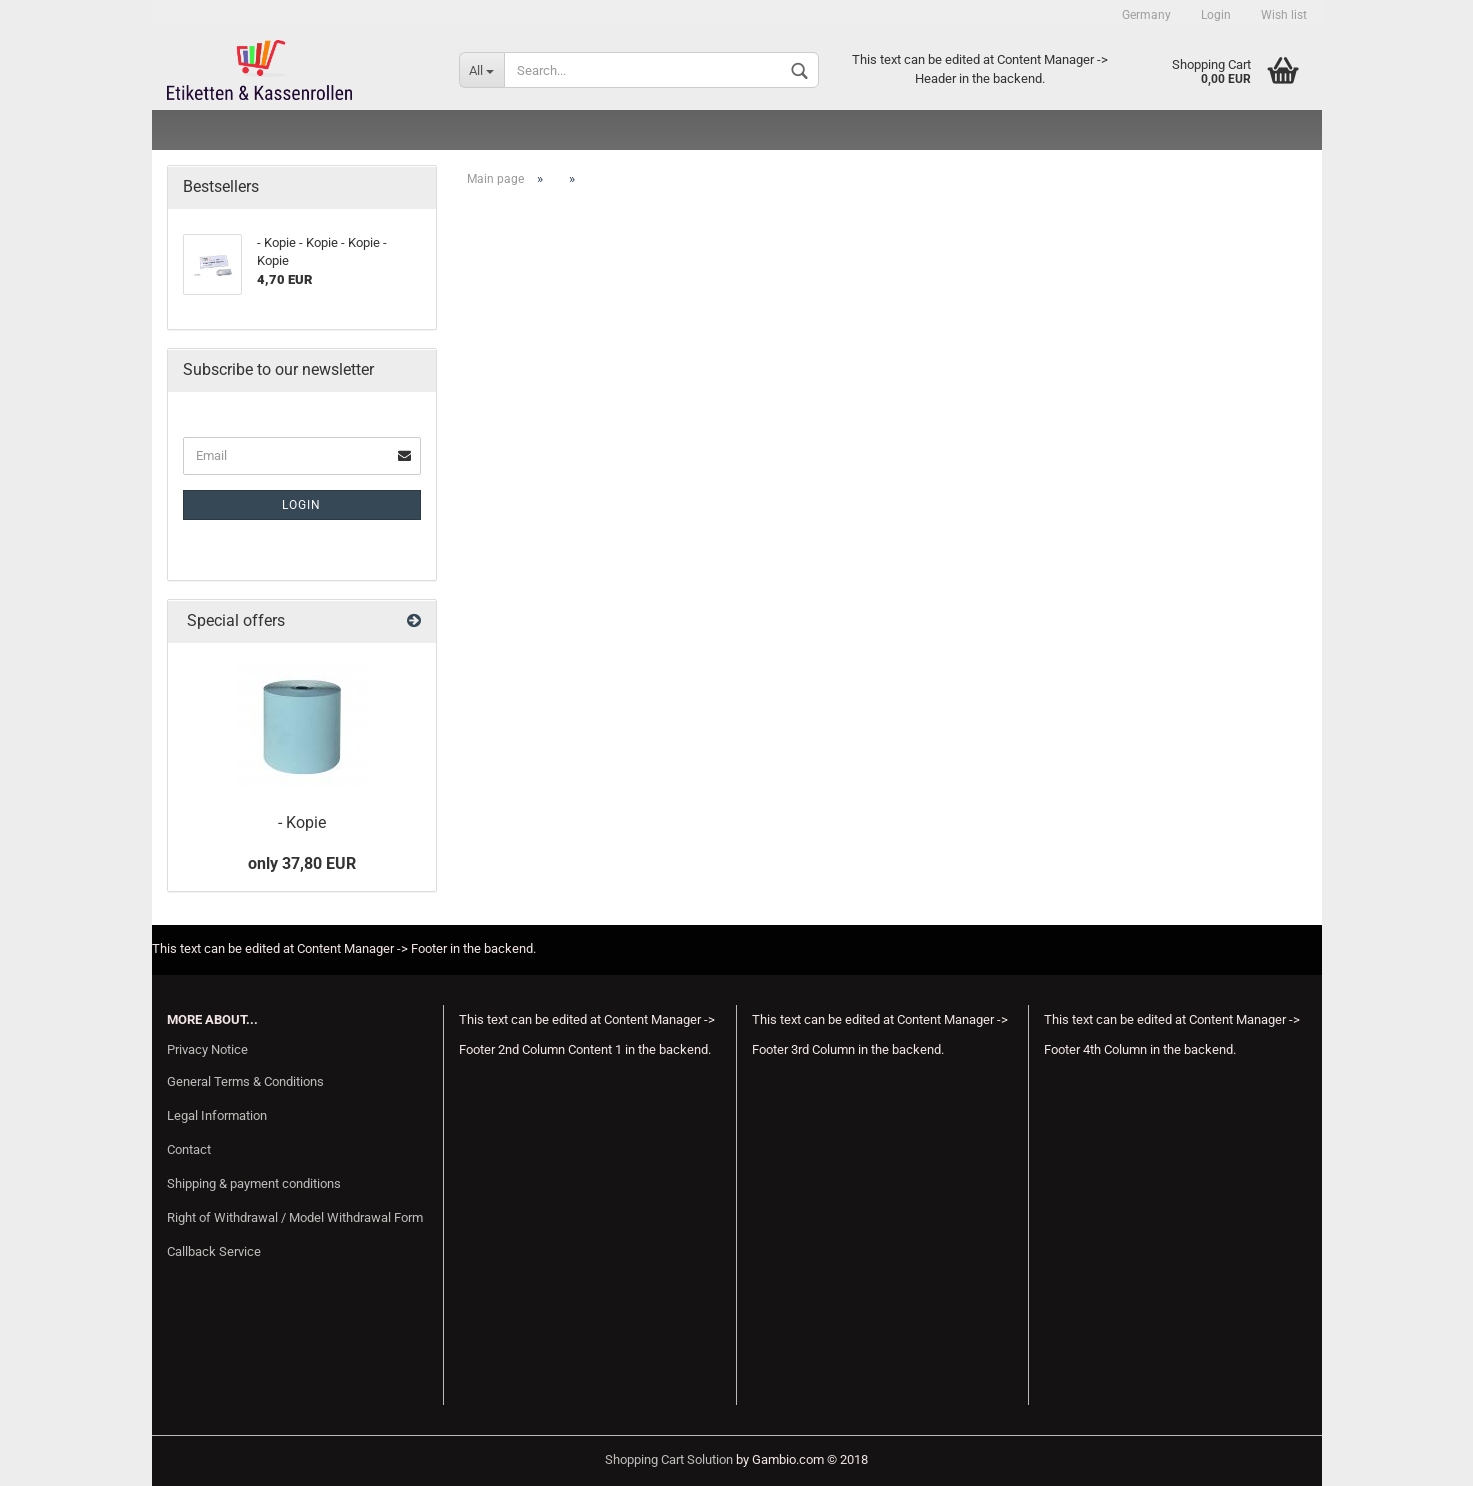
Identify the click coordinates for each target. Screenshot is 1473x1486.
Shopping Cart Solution (669, 1459)
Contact (189, 1149)
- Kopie (302, 822)
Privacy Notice (207, 1049)
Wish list (1284, 15)
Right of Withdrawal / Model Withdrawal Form (295, 1217)
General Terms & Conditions (245, 1081)
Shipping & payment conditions (254, 1183)
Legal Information (217, 1115)
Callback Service (214, 1251)
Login (1216, 15)
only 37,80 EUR (302, 863)
